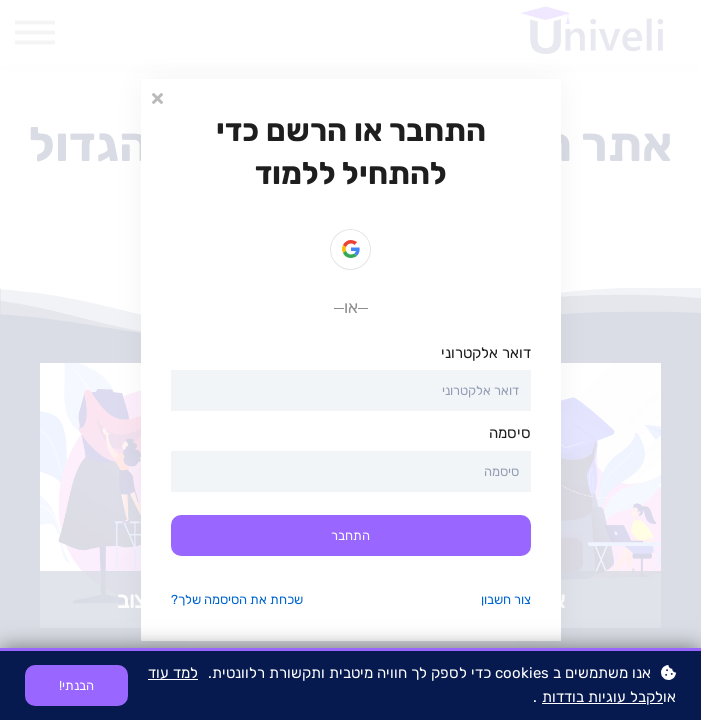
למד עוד (173, 673)
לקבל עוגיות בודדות (602, 697)
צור (522, 599)
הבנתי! (76, 685)
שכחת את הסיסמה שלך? (237, 599)
